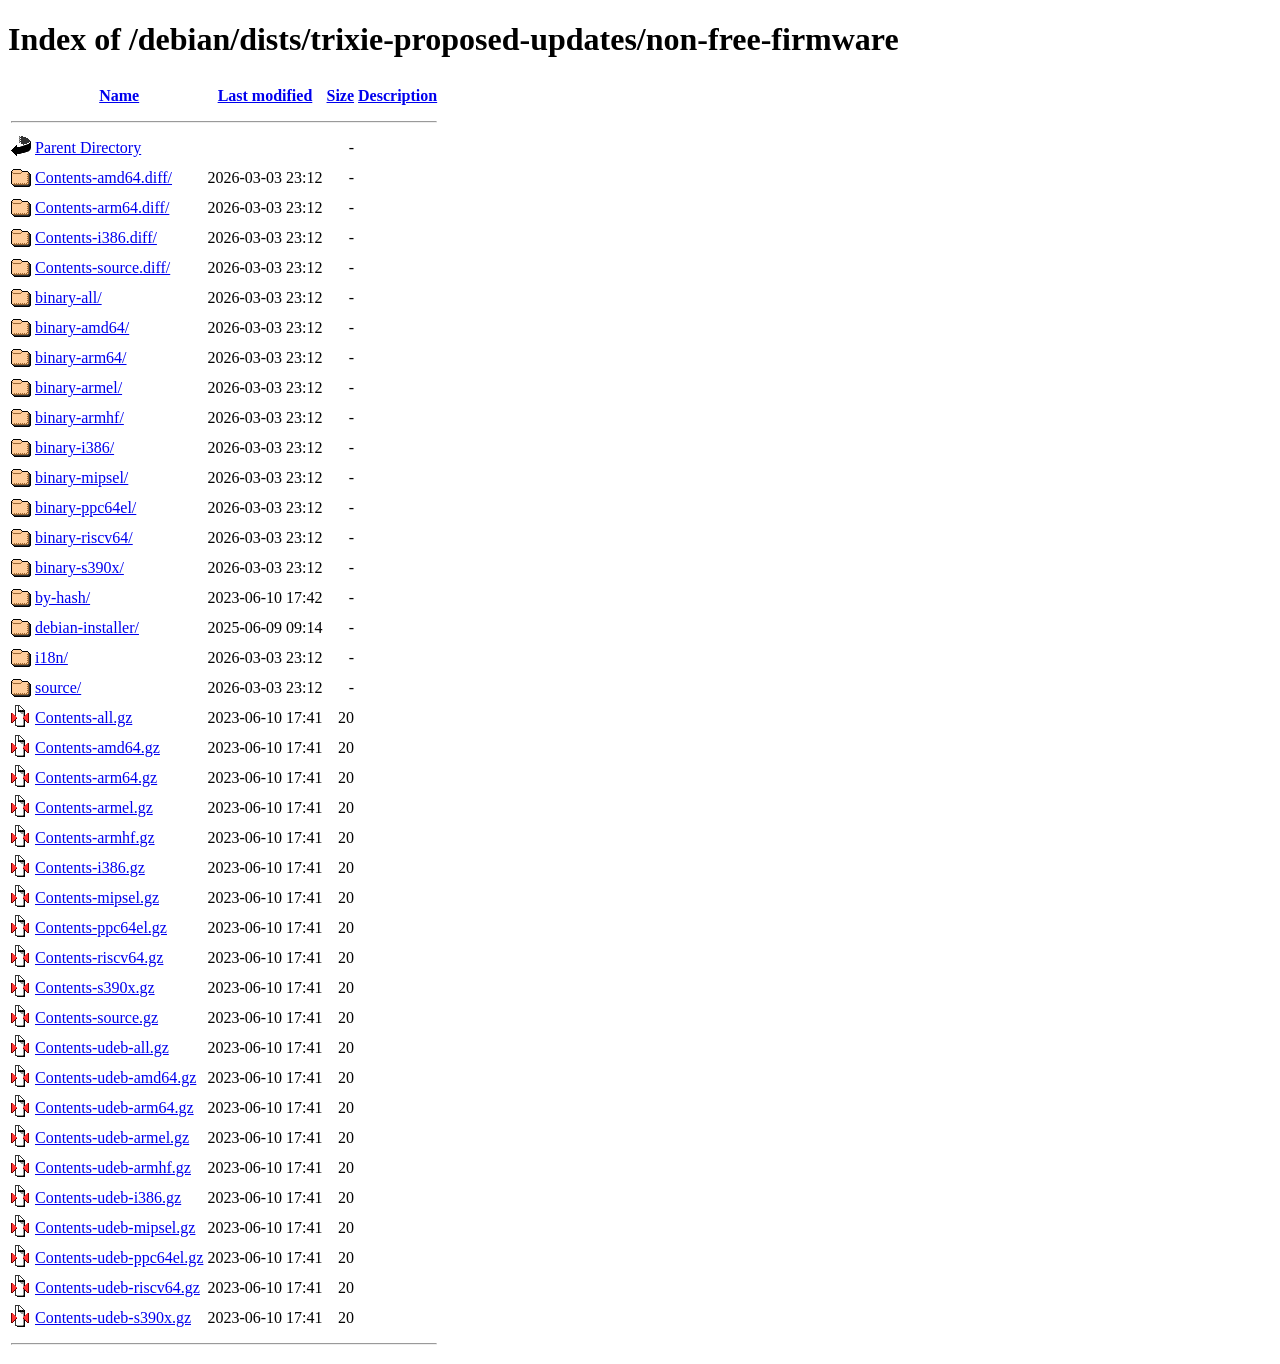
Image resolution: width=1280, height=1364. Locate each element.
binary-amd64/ (82, 327)
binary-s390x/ (79, 567)
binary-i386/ (74, 447)
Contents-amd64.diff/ (103, 177)
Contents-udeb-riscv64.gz (117, 1287)
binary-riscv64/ (84, 537)
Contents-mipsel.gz (97, 897)
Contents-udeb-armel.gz (112, 1137)
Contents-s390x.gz (95, 987)
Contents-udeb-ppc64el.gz (119, 1257)
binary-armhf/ (79, 417)
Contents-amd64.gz (97, 747)
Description (397, 95)
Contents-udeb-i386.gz (108, 1197)
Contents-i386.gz (90, 867)
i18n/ (51, 657)
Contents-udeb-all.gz (102, 1047)
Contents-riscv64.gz (99, 957)
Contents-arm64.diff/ (102, 207)
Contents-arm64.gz (96, 777)
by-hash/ (62, 597)
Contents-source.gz (96, 1017)
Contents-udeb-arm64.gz (114, 1107)
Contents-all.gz (83, 717)
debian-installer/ (87, 627)
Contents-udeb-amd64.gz (115, 1077)
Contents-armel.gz (94, 807)
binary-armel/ (78, 387)
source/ (58, 687)
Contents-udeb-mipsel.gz (115, 1227)
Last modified (265, 95)
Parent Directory (88, 147)
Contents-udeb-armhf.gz (113, 1167)
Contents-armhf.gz (95, 837)
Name (119, 95)
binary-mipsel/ (81, 477)
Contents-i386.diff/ (96, 237)
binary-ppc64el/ (85, 507)
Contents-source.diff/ (102, 267)
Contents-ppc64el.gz (101, 927)
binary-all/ (68, 297)
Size (341, 95)
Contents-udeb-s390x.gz (113, 1317)
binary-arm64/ (81, 357)
